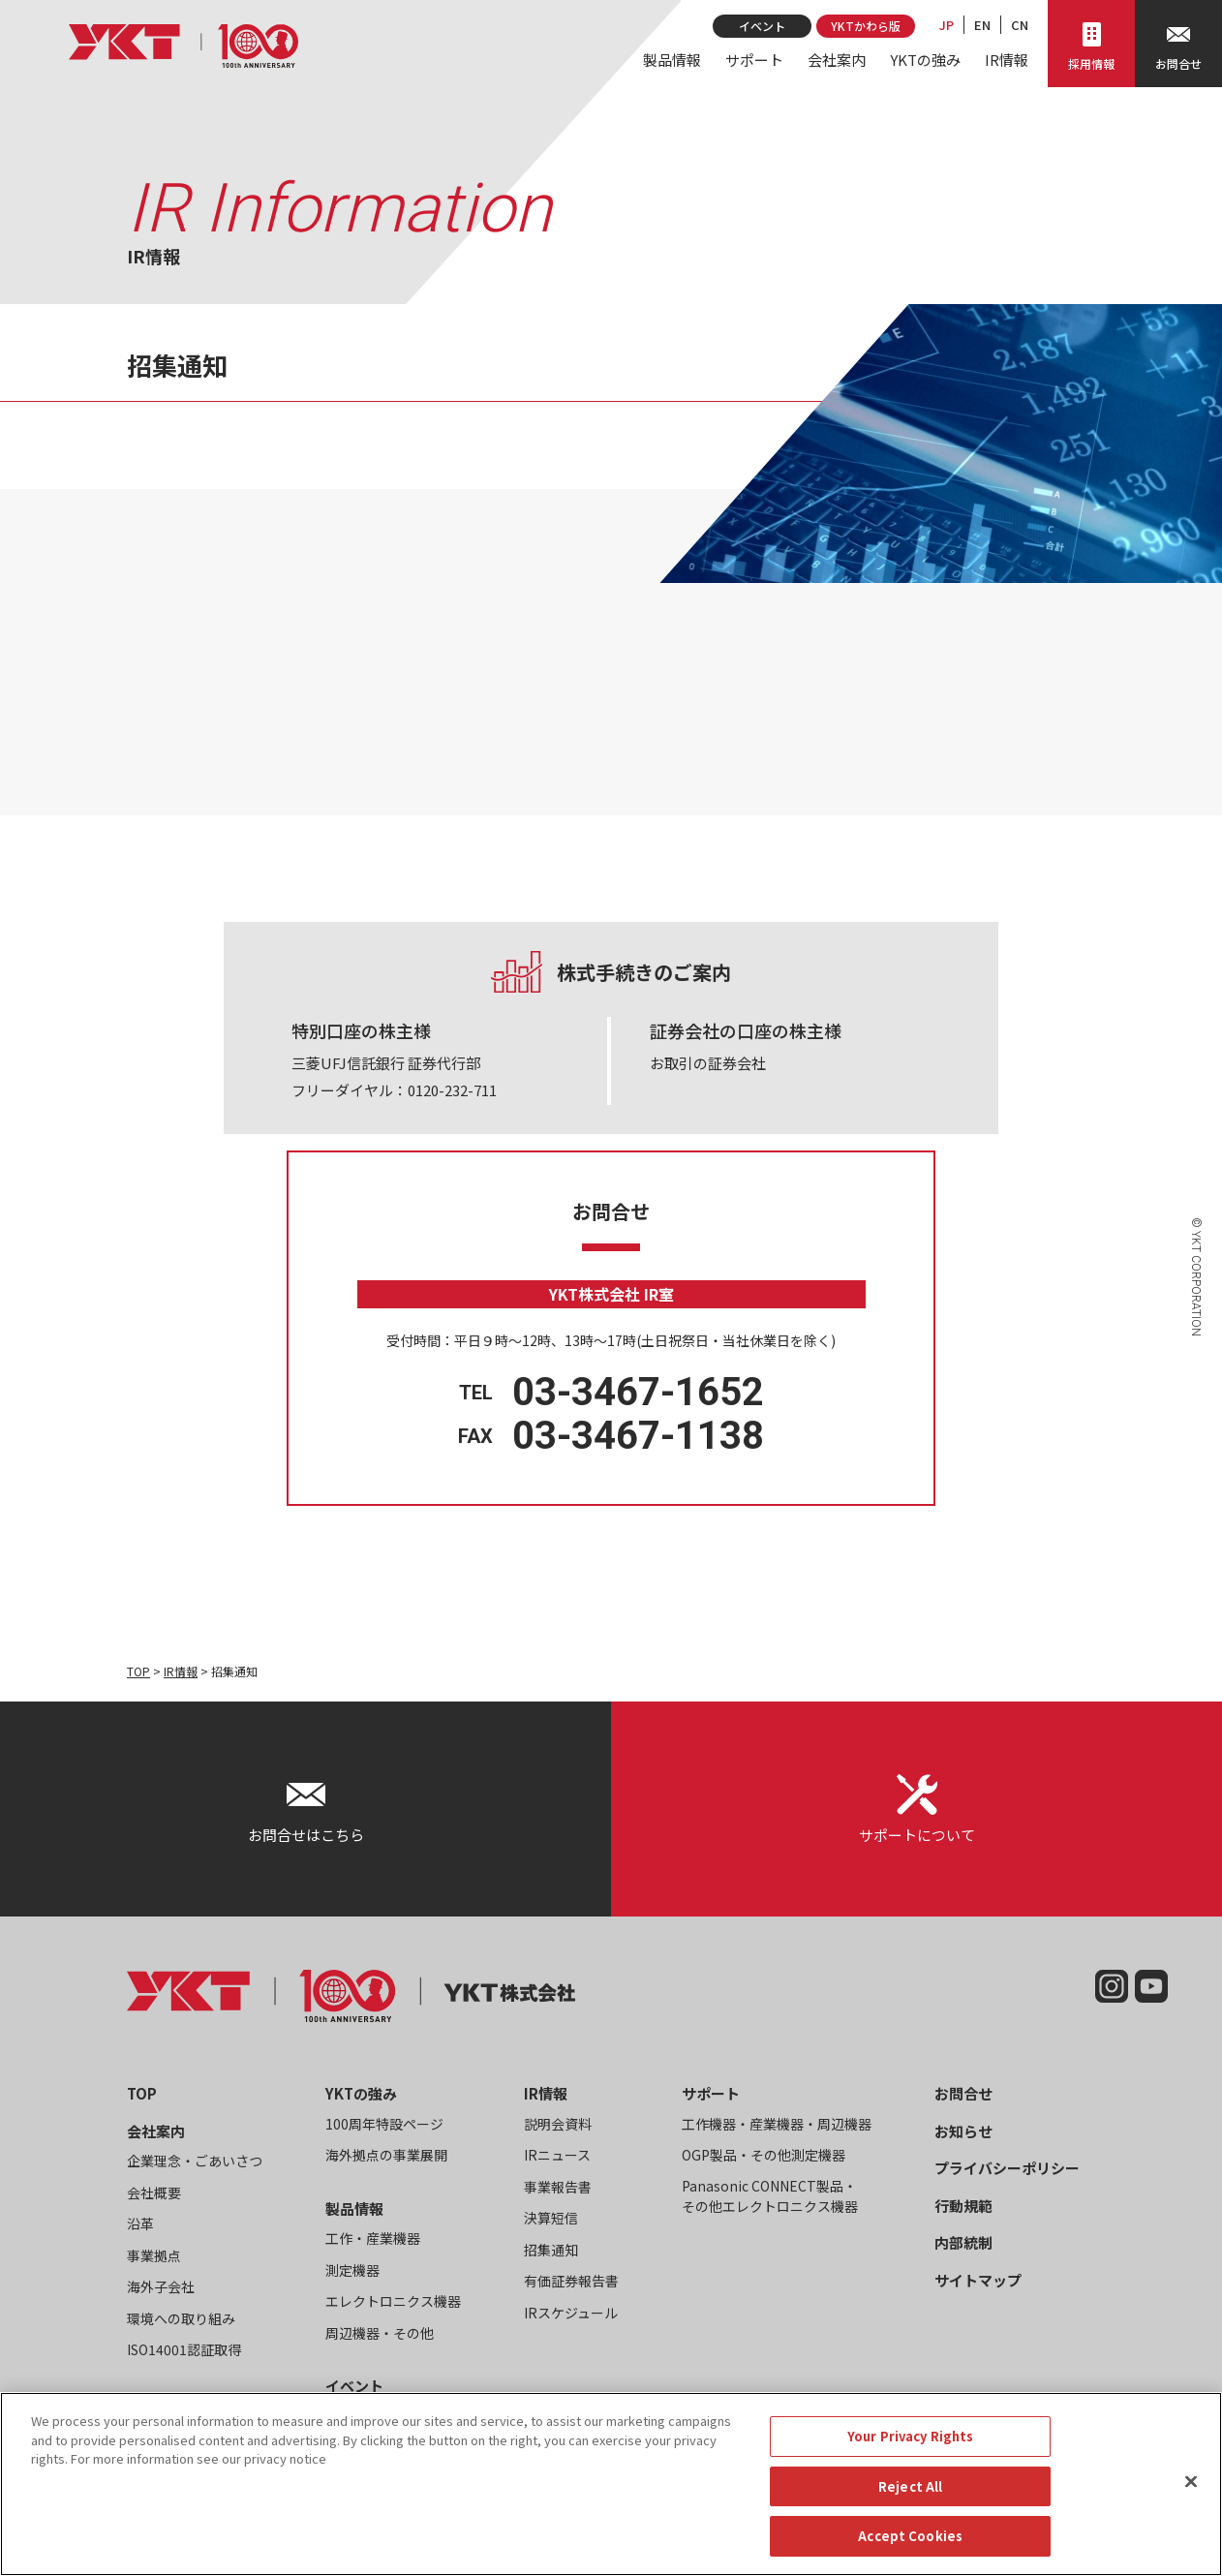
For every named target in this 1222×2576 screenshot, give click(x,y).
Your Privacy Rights (910, 2436)
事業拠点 (154, 2255)
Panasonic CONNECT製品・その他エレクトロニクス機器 (770, 2196)
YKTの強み (925, 59)
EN (982, 24)
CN (1019, 24)
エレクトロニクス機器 (393, 2301)
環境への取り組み (181, 2318)
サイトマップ (978, 2280)
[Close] (1191, 2482)
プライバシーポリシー (1007, 2168)
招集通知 (551, 2249)
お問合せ (963, 2093)
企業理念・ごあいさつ (194, 2160)
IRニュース (557, 2154)
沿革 (140, 2223)
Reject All (910, 2486)
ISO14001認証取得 (184, 2349)
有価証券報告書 (571, 2280)
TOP (138, 1671)
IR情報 (1006, 59)
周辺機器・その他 (379, 2333)
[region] (611, 2484)
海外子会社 (161, 2286)
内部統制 (963, 2242)
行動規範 (963, 2205)
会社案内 (837, 59)
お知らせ (963, 2131)
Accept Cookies (910, 2536)
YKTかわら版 (866, 25)
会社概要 (154, 2192)
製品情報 (672, 59)
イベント (762, 25)
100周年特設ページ (384, 2123)
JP (946, 24)
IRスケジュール (571, 2312)
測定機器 (352, 2270)
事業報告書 (558, 2186)
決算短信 (551, 2217)
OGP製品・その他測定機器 (763, 2154)
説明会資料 (558, 2123)
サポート (754, 59)
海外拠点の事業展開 (386, 2154)
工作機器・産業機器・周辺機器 (776, 2123)
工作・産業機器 (372, 2238)
